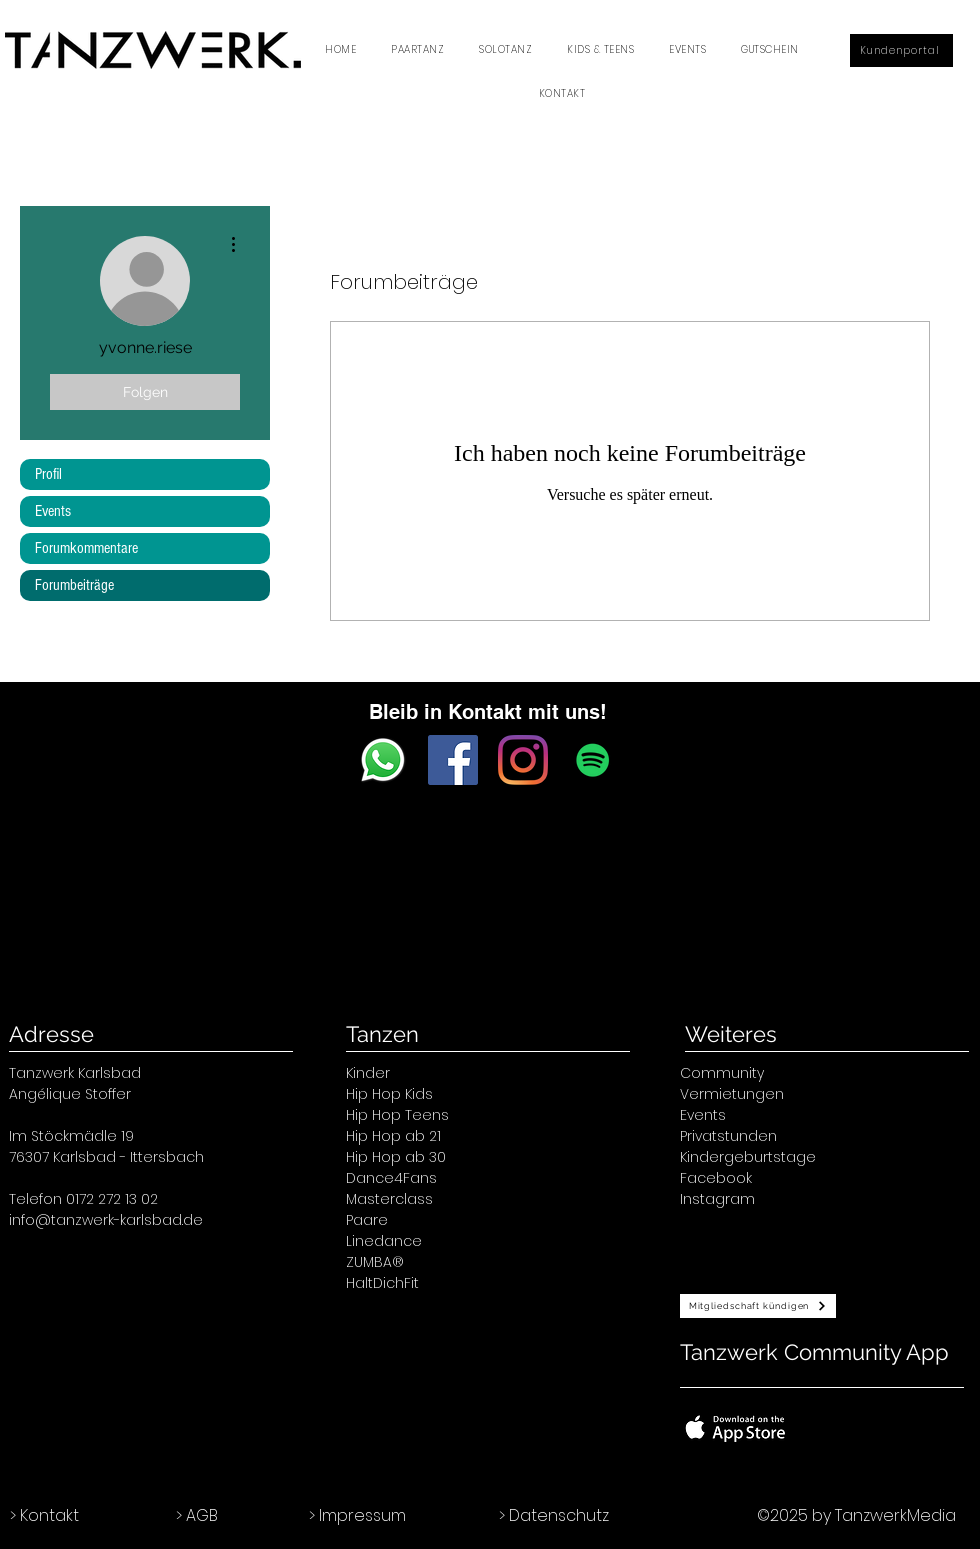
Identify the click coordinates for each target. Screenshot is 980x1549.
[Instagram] (523, 760)
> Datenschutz (554, 1515)
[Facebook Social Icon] (453, 760)
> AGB (197, 1515)
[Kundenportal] (901, 50)
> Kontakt (44, 1515)
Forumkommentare (86, 548)
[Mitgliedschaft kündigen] (758, 1306)
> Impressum (357, 1515)
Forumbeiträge (74, 585)
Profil (48, 474)
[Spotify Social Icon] (593, 760)
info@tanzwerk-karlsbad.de (106, 1220)
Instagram (717, 1199)
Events (53, 511)
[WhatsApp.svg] (383, 760)
